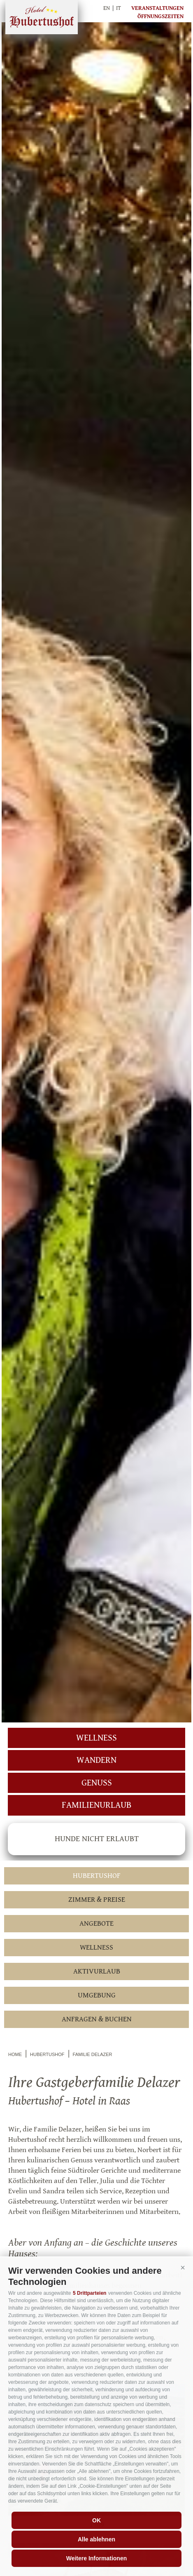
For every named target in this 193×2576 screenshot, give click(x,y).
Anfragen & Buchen (97, 2019)
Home (15, 2054)
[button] (183, 2267)
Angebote (96, 1923)
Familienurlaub (96, 1805)
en (106, 8)
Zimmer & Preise (96, 1899)
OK (96, 2520)
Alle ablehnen (96, 2539)
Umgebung (97, 1995)
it (118, 8)
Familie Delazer (92, 2054)
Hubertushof (41, 17)
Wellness (96, 1738)
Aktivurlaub (96, 1971)
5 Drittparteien (89, 2293)
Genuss (96, 1783)
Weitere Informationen (96, 2558)
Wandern (96, 1760)
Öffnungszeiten (160, 16)
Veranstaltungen (157, 8)
